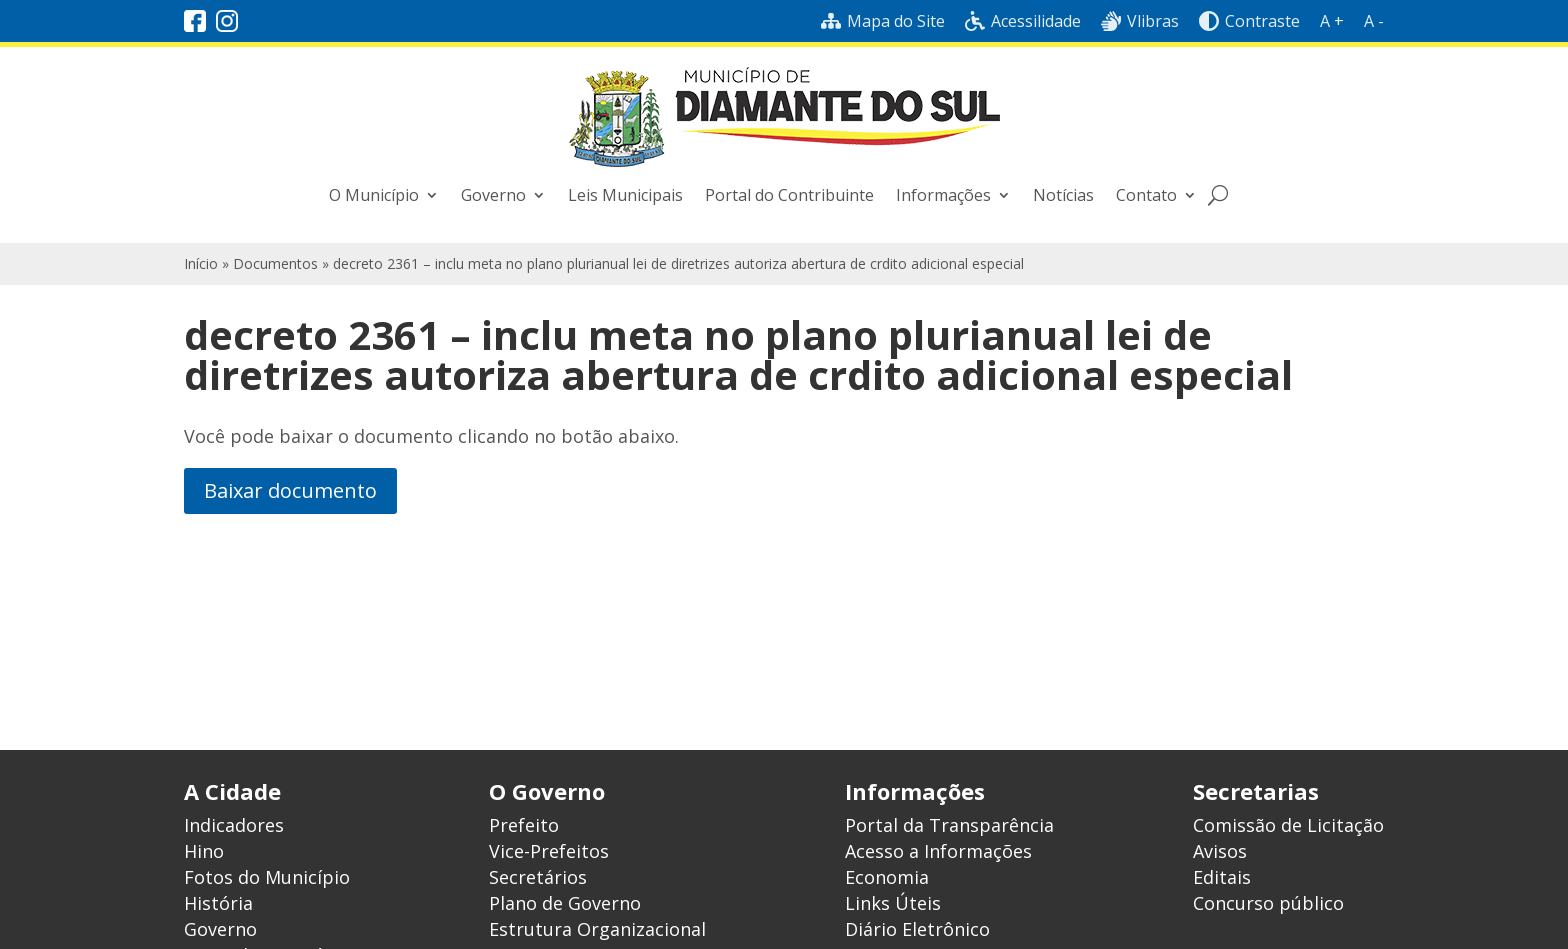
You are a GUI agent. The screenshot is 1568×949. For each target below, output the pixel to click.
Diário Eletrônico (917, 929)
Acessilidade (1023, 21)
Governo (493, 195)
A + (1332, 21)
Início (201, 263)
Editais (1222, 877)
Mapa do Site (883, 21)
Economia (887, 877)
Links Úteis (893, 903)
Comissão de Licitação (1288, 825)
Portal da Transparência (949, 825)
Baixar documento (290, 490)
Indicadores (234, 825)
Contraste (1249, 21)
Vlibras (1140, 21)
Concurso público (1268, 903)
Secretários (538, 877)
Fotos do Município (267, 877)
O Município (374, 195)
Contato (1146, 195)
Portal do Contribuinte (789, 195)
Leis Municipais (625, 195)
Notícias (1063, 195)
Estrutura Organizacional (597, 929)
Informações (943, 195)
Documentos (275, 263)
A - (1374, 21)
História (218, 903)
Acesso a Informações (938, 851)
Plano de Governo (565, 903)
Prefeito (524, 825)
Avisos (1220, 851)
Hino (204, 851)
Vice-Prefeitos (549, 851)
